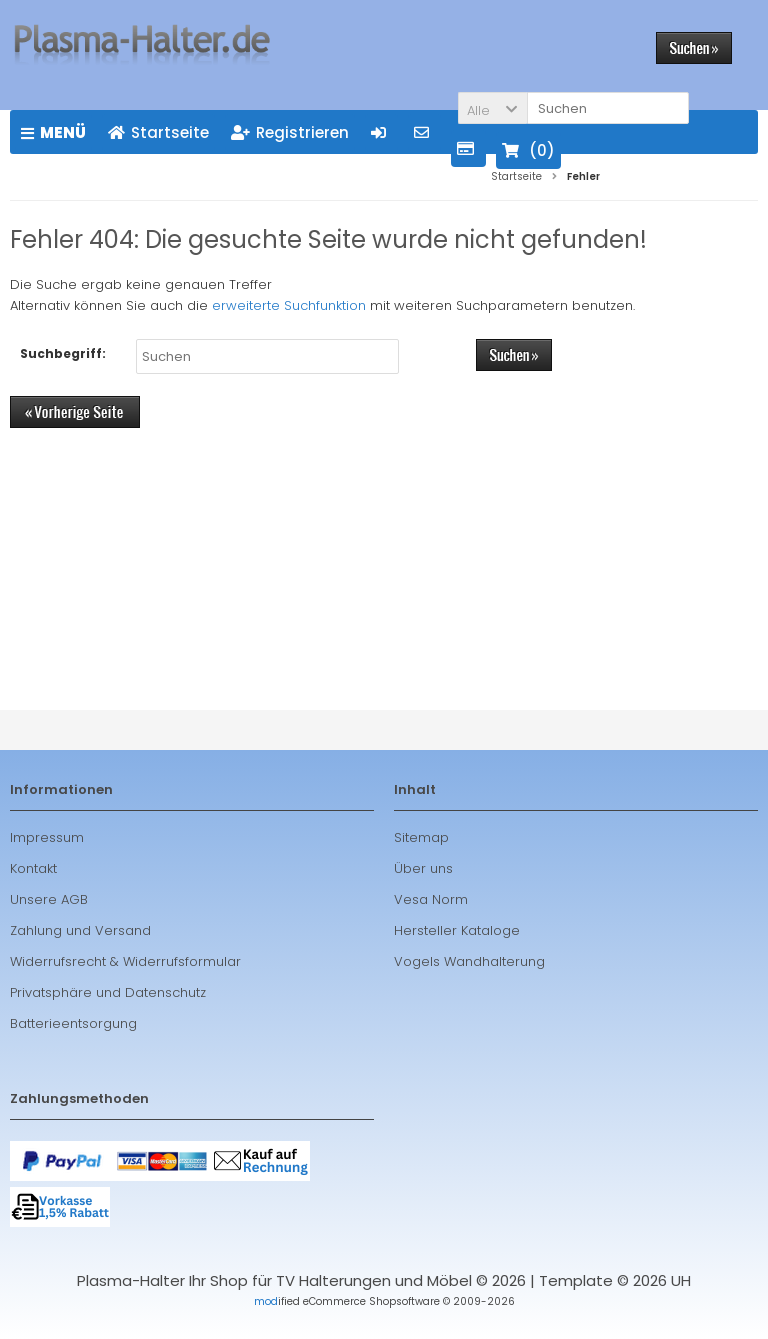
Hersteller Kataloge (457, 930)
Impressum (47, 837)
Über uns (423, 868)
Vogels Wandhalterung (469, 961)
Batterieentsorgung (73, 1023)
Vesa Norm (431, 899)
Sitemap (421, 837)
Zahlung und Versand (80, 930)
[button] (492, 108)
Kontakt (33, 868)
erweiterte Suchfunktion (289, 305)
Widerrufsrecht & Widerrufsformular (125, 961)
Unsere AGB (49, 899)
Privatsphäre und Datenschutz (108, 992)
